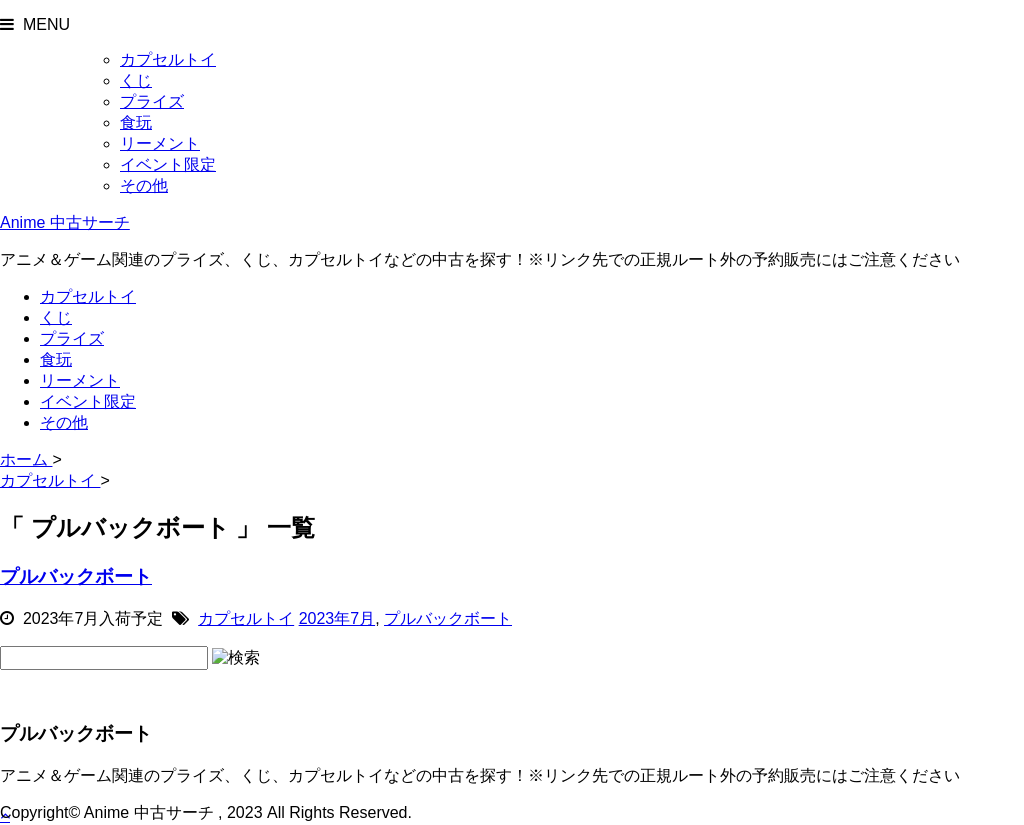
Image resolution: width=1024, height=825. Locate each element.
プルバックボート (76, 576)
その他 (144, 185)
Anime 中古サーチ (65, 222)
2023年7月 (337, 618)
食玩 (136, 122)
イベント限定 (168, 164)
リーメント (160, 143)
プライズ (152, 101)
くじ (136, 80)
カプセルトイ (168, 59)
